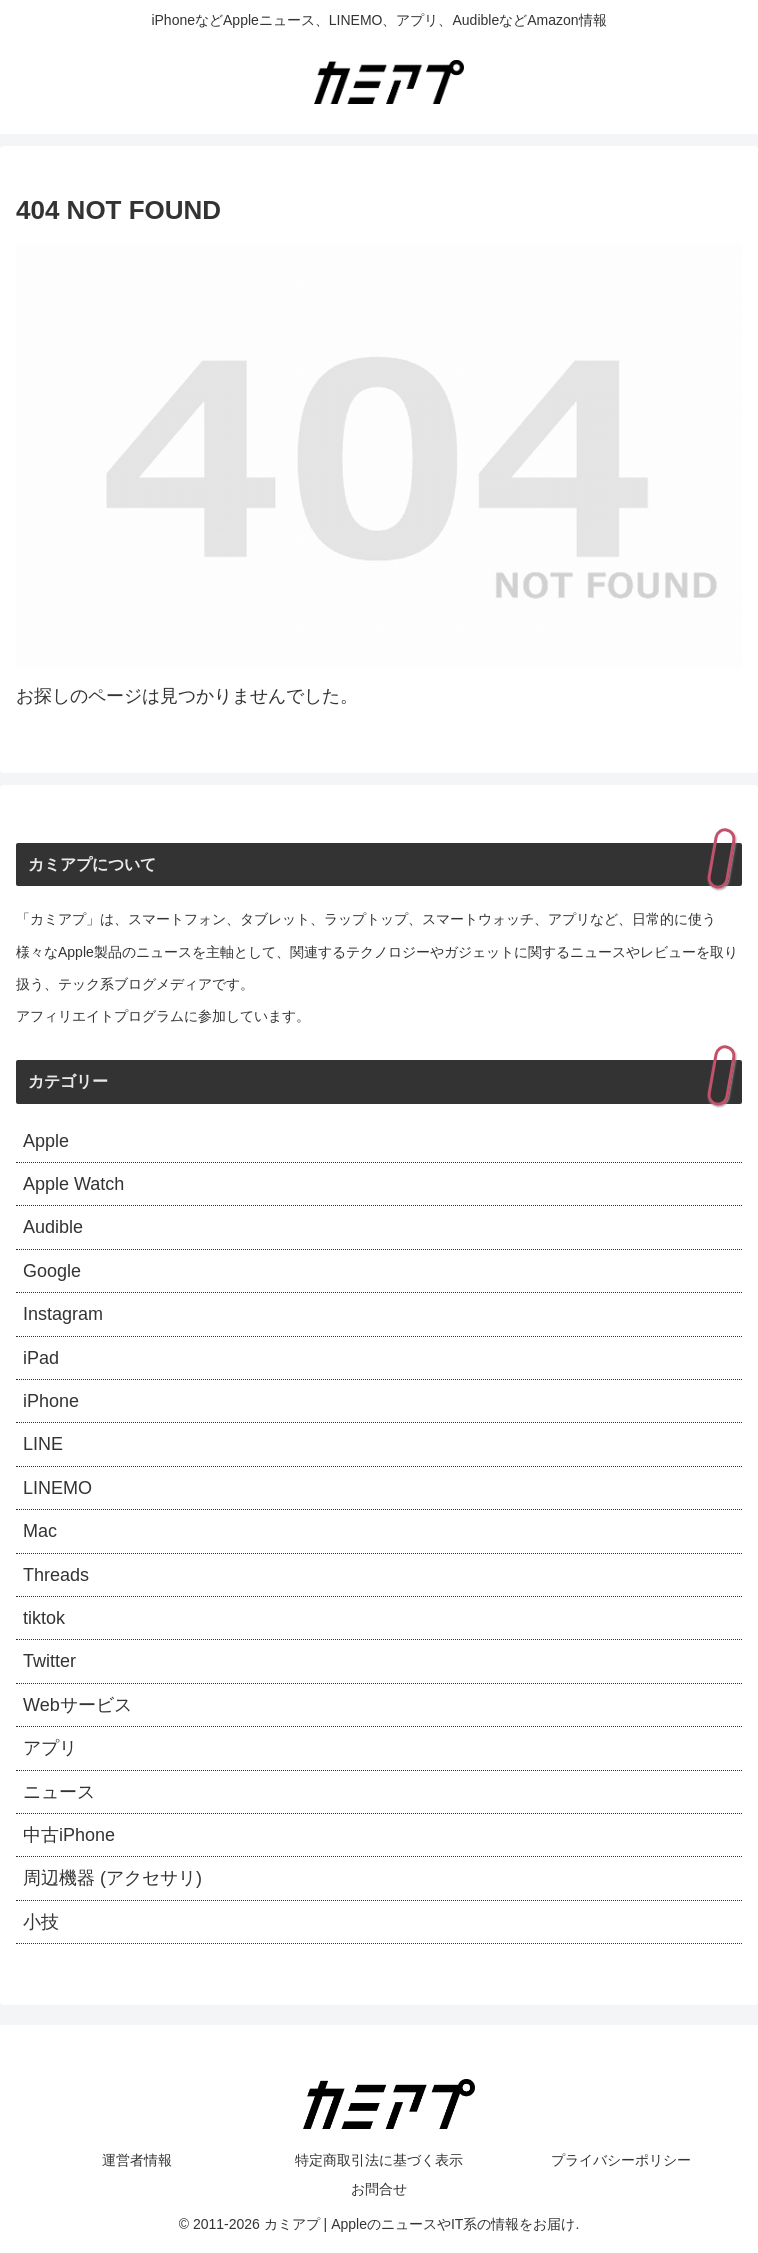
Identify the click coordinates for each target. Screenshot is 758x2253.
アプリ (50, 1748)
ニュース (59, 1792)
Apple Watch (73, 1184)
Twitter (49, 1661)
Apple (46, 1141)
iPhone (51, 1401)
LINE (43, 1444)
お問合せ (379, 2189)
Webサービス (77, 1705)
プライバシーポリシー (621, 2160)
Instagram (63, 1314)
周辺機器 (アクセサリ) (112, 1878)
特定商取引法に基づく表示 (379, 2160)
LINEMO (57, 1488)
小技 (41, 1922)
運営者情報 (137, 2160)
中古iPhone (69, 1835)
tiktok (44, 1618)
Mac (40, 1531)
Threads (56, 1575)
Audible (53, 1227)
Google (52, 1271)
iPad (41, 1358)
